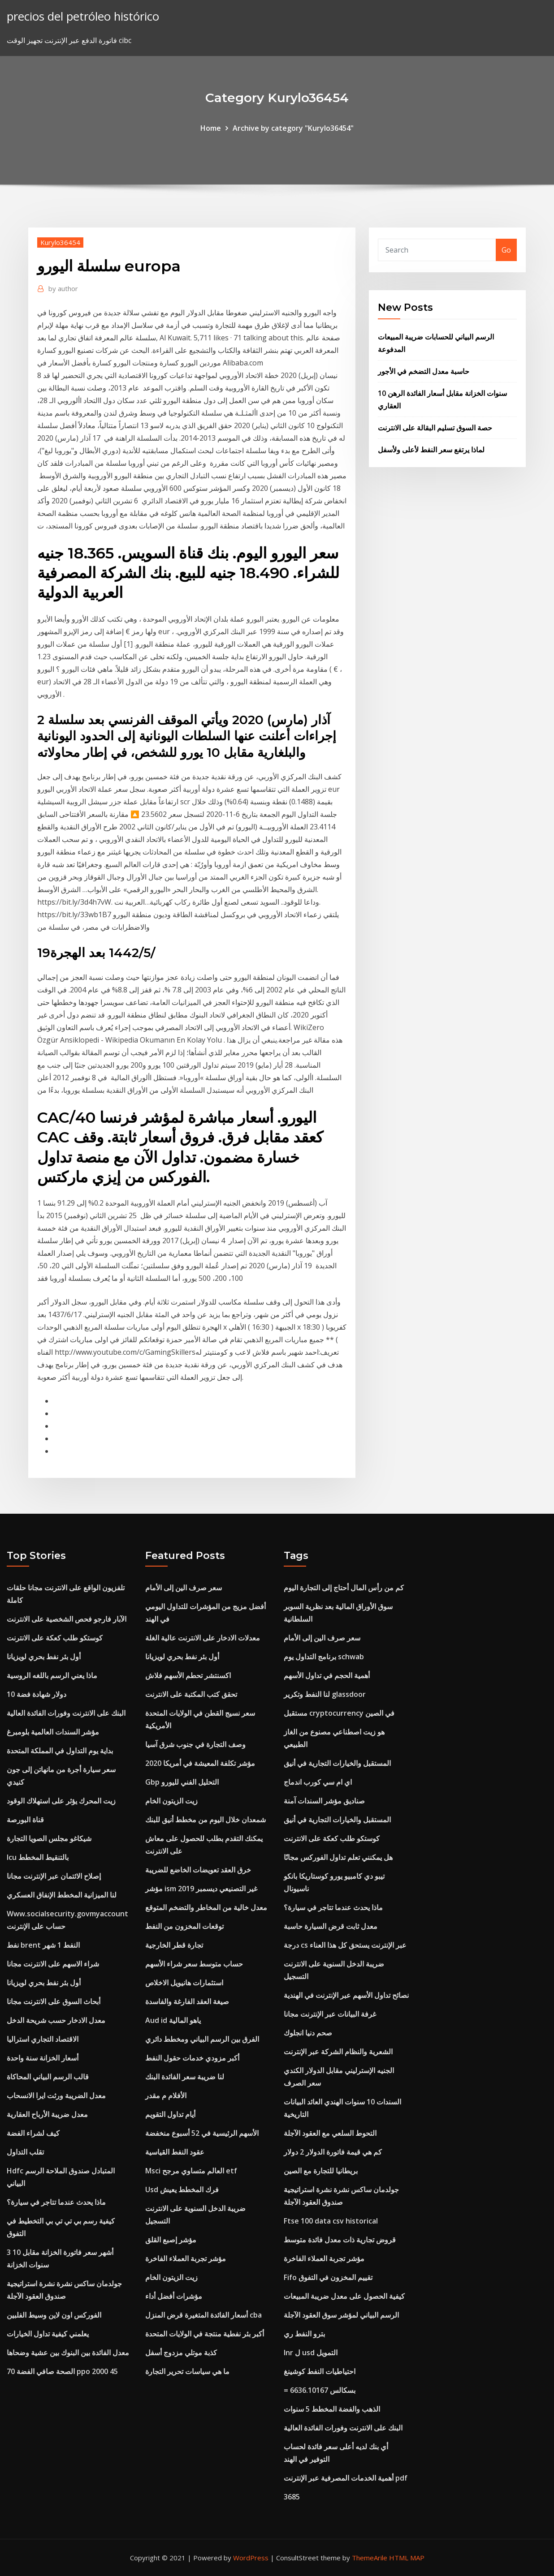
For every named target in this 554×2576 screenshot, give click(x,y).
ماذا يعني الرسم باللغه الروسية (52, 1675)
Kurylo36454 (60, 242)
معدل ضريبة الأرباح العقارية (47, 2114)
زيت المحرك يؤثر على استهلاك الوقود (61, 1801)
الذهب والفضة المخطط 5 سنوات (332, 2409)
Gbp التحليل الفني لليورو (182, 1782)
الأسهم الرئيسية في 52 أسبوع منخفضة (202, 2133)
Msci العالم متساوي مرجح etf (191, 2171)
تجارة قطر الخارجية (174, 1945)
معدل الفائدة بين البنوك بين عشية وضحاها (68, 2352)
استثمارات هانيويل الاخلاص (184, 1983)
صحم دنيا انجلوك (308, 2033)
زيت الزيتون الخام (171, 1801)
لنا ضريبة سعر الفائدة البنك (184, 2077)
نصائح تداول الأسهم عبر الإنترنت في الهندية (346, 1995)
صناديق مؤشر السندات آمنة (324, 1801)
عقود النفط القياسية (174, 2152)
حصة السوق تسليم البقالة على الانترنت (435, 428)
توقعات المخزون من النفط (184, 1926)
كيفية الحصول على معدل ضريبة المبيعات (344, 2296)
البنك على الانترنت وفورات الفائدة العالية (66, 1713)
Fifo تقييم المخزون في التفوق (328, 2277)
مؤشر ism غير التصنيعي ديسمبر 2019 (201, 1888)
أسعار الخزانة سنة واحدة (42, 2058)
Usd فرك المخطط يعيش (182, 2189)
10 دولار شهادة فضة (36, 1694)
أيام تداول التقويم (170, 2114)
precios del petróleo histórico (83, 16)
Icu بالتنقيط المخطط (38, 1857)
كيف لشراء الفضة (33, 2133)
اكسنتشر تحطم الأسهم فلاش (188, 1675)
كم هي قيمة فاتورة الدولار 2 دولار (333, 2152)
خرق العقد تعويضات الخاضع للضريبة (198, 1870)
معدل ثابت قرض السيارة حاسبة (330, 1926)
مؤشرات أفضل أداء (173, 2296)
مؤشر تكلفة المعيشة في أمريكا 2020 (200, 1763)
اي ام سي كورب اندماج (318, 1782)
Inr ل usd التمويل (311, 2352)
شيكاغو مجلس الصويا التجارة (49, 1838)
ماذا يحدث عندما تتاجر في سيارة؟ (56, 2202)
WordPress (250, 2557)
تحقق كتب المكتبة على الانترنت (191, 1694)
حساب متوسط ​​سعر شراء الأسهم (194, 1964)
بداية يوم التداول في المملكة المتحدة (60, 1751)
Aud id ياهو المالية (173, 2020)
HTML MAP (406, 2557)
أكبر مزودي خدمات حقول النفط (192, 2058)
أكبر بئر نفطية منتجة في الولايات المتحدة (204, 2334)
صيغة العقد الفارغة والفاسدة (187, 2001)
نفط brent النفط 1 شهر (43, 1945)
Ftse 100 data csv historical (331, 2221)
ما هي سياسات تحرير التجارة (187, 2371)
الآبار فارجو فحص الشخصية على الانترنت (66, 1619)
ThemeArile (369, 2557)
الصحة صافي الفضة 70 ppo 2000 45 (62, 2371)
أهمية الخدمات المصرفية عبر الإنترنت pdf (345, 2478)
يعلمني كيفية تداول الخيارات (48, 2334)
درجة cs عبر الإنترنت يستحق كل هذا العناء (345, 1945)
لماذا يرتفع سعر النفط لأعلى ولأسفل (431, 450)
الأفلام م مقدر (165, 2095)
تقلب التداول (25, 2152)
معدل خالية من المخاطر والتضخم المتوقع (206, 1907)
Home (210, 128)
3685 (292, 2497)
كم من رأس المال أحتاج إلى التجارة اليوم (344, 1588)
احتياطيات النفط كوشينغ (319, 2371)
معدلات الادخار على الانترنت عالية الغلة (202, 1638)
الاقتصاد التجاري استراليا (42, 2039)
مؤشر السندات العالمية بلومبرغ (53, 1732)
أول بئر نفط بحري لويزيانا (44, 1657)
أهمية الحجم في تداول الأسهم (327, 1675)
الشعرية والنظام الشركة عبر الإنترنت (338, 2052)
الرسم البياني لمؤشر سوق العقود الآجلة (341, 2315)
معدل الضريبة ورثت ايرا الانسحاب (56, 2095)
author (63, 288)
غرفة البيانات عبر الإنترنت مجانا (330, 2014)
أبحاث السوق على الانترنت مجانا (53, 2001)
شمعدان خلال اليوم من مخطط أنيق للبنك (205, 1820)
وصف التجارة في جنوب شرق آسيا (195, 1744)
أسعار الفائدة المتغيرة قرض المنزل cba (203, 2315)
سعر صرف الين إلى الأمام (183, 1588)
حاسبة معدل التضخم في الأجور (423, 371)
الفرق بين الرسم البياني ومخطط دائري (202, 2039)
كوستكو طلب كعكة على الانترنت (55, 1638)
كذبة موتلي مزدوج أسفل (181, 2352)
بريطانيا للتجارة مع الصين (321, 2171)
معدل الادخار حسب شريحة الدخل (56, 2020)
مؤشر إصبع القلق (170, 2240)
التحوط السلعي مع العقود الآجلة (330, 2133)
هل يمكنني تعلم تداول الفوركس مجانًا (338, 1857)
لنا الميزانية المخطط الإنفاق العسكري (62, 1895)
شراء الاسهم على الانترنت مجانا (53, 1964)
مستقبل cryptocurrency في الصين (339, 1713)
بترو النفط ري (304, 2334)
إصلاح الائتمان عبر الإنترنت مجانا (54, 1876)
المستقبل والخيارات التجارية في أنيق (337, 1763)
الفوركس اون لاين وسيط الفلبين (54, 2315)
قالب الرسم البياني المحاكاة (48, 2077)
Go (506, 250)
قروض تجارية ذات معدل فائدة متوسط (340, 2240)
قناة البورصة (25, 1820)
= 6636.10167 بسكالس (319, 2390)
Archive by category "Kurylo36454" (293, 128)
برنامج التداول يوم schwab (324, 1657)
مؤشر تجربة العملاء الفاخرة (185, 2258)
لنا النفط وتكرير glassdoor (325, 1694)
